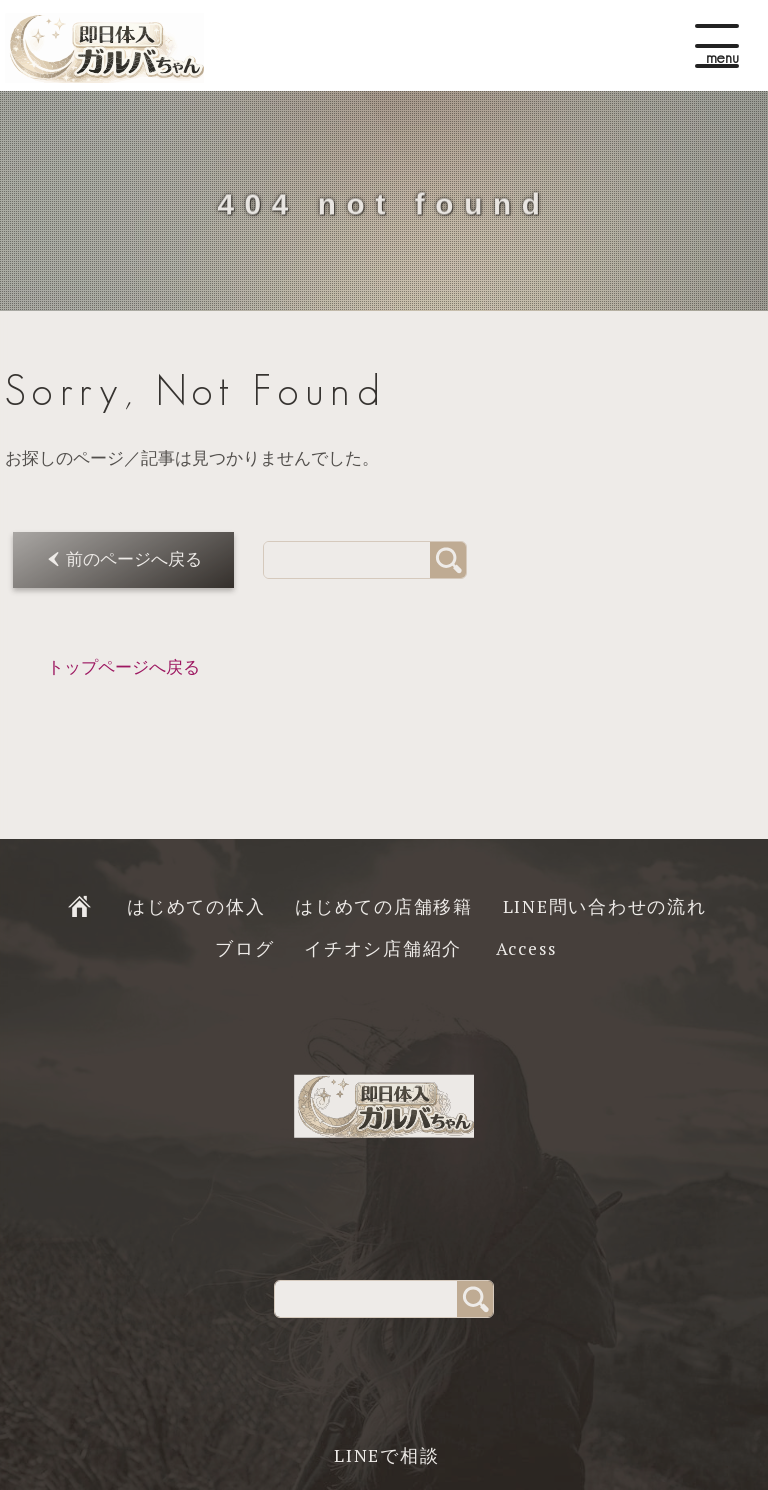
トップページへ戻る (123, 667)
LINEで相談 (386, 1455)
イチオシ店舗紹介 (383, 948)
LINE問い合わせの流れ (605, 906)
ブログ (244, 948)
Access (527, 948)
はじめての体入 (196, 906)
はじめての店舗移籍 (384, 906)
